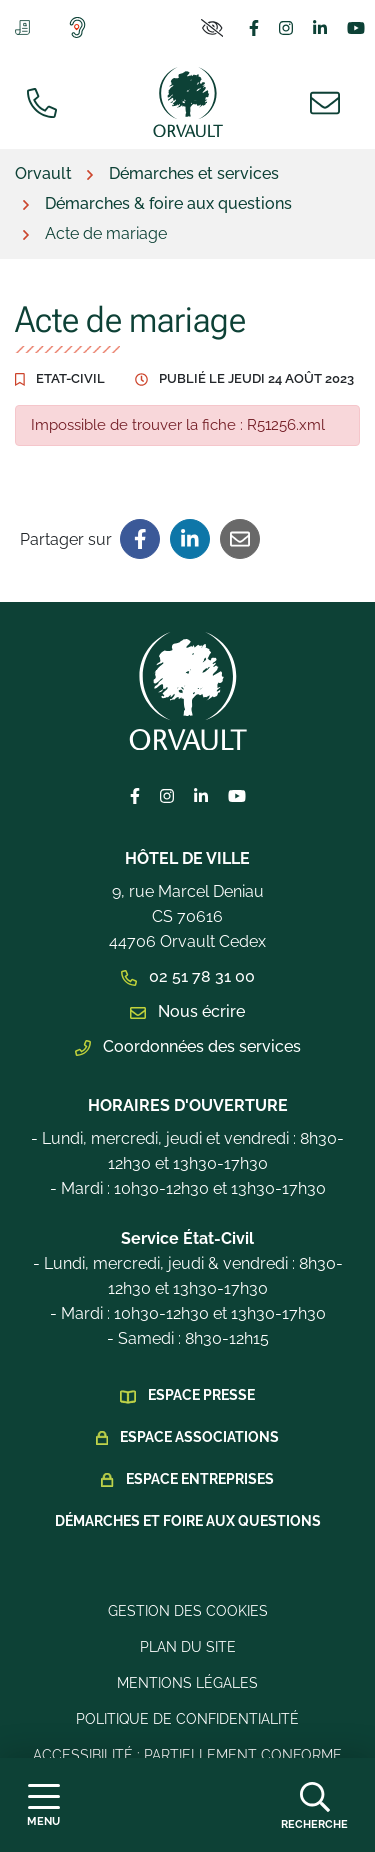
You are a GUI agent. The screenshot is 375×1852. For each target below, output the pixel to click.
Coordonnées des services (188, 1046)
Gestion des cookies (188, 1611)
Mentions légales (187, 1683)
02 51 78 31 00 (188, 976)
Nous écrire (187, 1011)
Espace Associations (199, 1437)
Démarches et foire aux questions (188, 1521)
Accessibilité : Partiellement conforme (187, 1755)
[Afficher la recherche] (314, 1805)
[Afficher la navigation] (43, 1805)
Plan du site (188, 1647)
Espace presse (201, 1395)
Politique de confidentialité (187, 1719)
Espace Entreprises (200, 1479)
